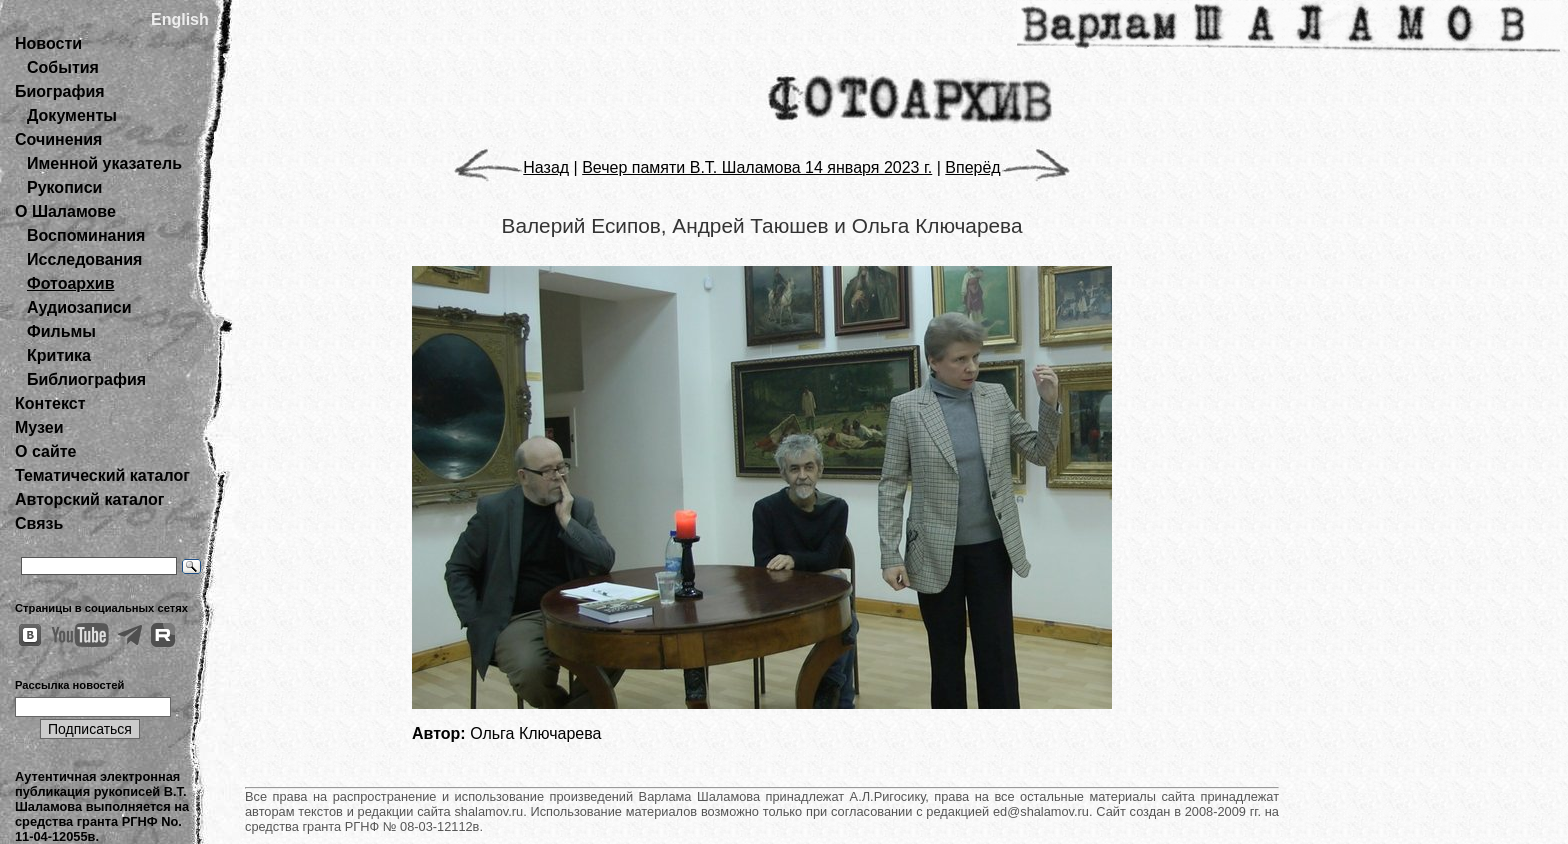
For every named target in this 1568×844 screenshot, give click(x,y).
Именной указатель (104, 163)
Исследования (84, 259)
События (63, 67)
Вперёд (1007, 167)
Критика (59, 355)
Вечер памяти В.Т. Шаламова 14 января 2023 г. (757, 167)
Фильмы (61, 331)
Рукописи (64, 187)
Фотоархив (70, 283)
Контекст (50, 403)
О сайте (45, 451)
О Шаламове (65, 211)
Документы (72, 115)
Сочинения (58, 139)
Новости (48, 43)
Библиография (86, 379)
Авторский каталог (89, 499)
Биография (60, 91)
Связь (39, 523)
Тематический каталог (102, 475)
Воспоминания (86, 235)
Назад (511, 167)
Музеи (39, 427)
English (180, 19)
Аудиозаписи (79, 307)
